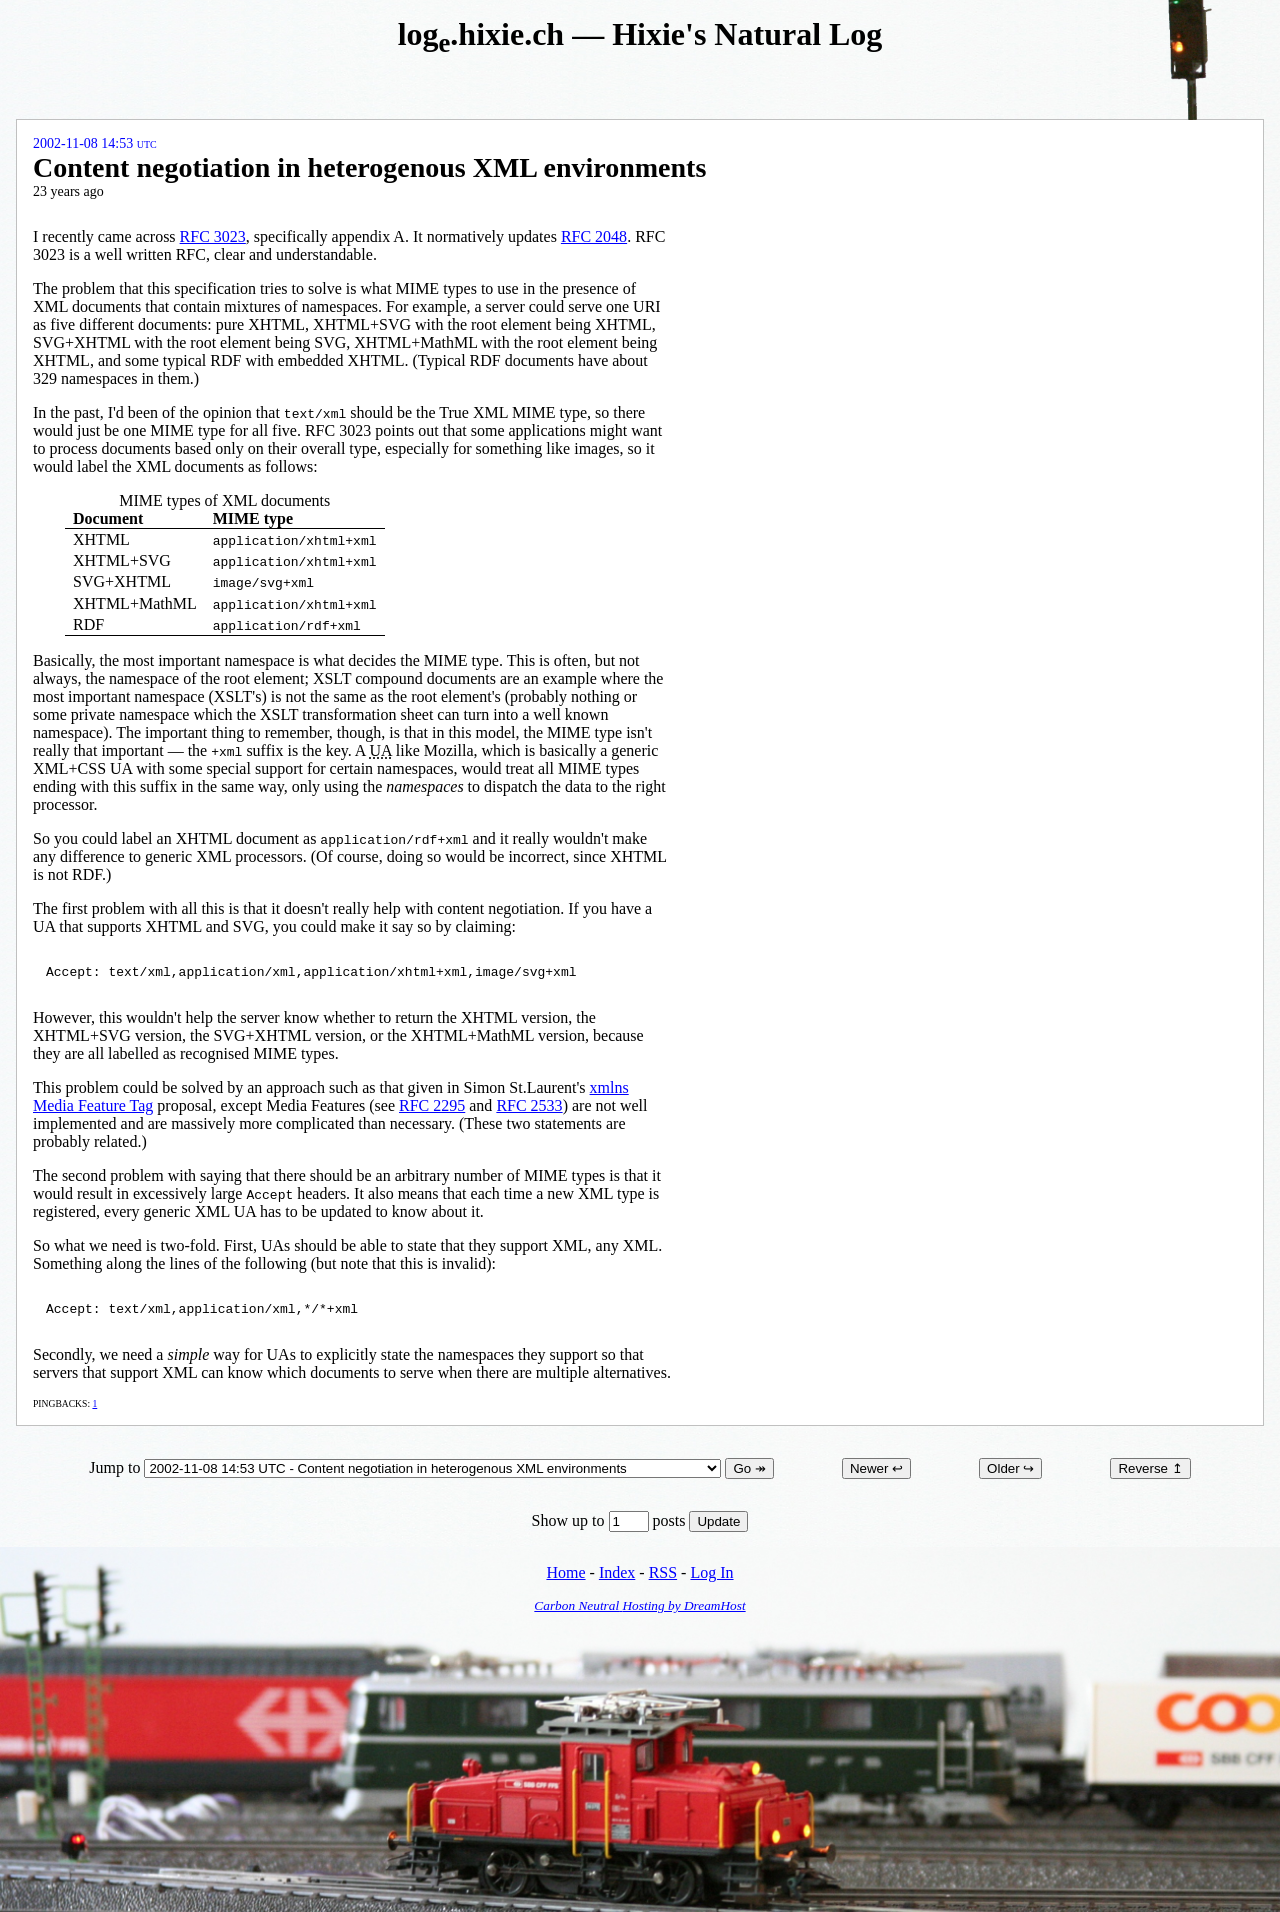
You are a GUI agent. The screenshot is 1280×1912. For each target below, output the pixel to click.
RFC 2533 (529, 1108)
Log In (711, 1578)
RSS (663, 1578)
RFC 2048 (594, 236)
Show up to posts (611, 1526)
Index (617, 1578)
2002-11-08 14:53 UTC (95, 143)
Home (565, 1578)
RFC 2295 (432, 1108)
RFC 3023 (213, 236)
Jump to (407, 1473)
